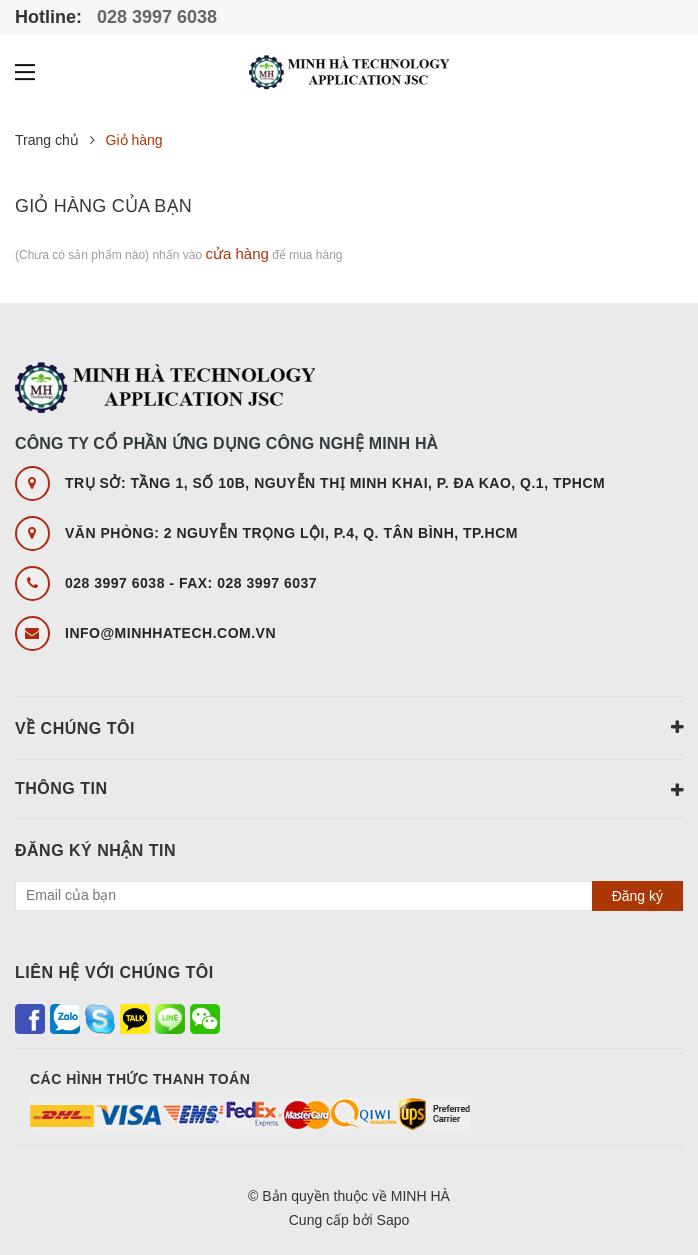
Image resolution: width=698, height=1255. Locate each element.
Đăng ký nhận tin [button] (95, 850)
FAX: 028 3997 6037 (248, 583)
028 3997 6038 (154, 17)
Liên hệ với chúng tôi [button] (114, 972)
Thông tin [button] (349, 790)
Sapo (393, 1220)
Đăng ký (637, 896)
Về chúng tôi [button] (349, 727)
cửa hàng (236, 253)
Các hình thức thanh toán (140, 1079)
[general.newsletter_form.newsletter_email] (349, 896)
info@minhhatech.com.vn (170, 633)
